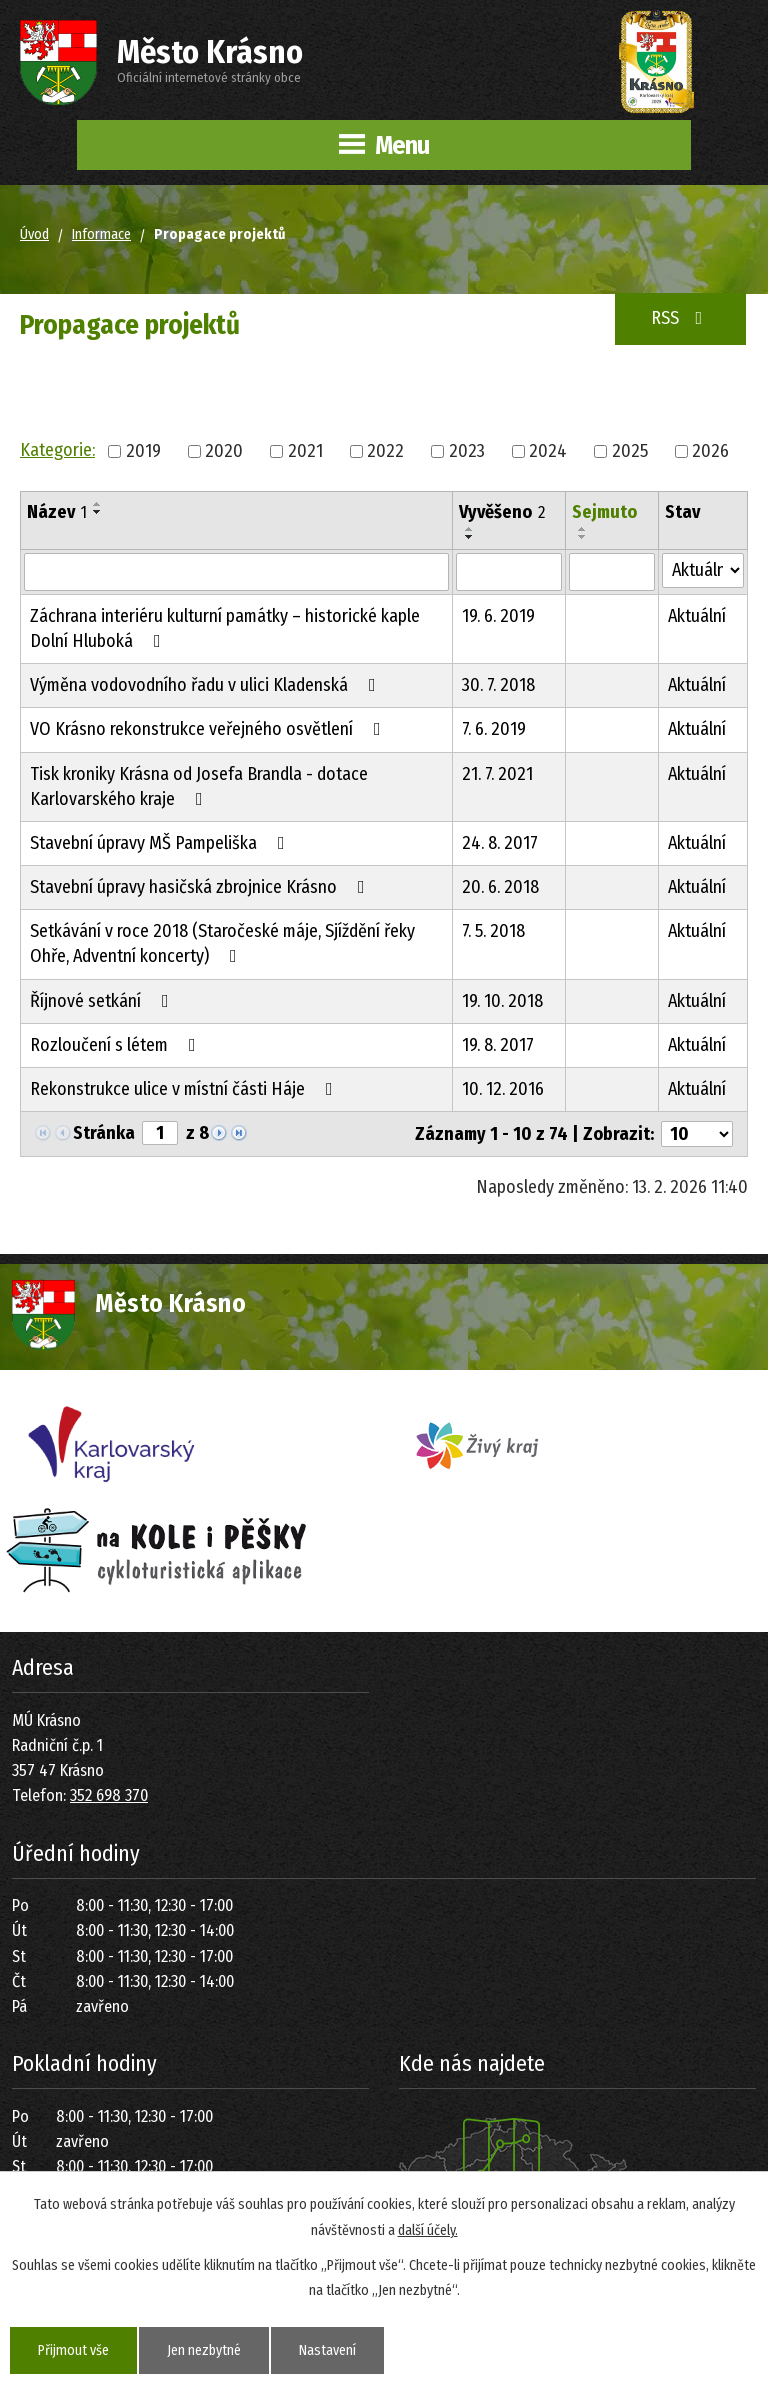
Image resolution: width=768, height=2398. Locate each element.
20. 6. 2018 (500, 887)
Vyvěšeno (502, 512)
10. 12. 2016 (503, 1089)
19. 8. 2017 (498, 1045)
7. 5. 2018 (493, 931)
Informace (101, 234)
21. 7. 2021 (497, 774)
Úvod (34, 234)
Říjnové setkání (103, 1001)
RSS (681, 318)
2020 (224, 450)
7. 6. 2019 (494, 729)
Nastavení (327, 2350)
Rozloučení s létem (117, 1045)
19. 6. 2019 (498, 616)
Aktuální (697, 616)
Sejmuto (604, 512)
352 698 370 (109, 1795)
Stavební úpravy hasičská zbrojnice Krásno (201, 887)
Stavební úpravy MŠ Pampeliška (161, 843)
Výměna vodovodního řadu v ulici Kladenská (207, 685)
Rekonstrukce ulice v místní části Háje (185, 1089)
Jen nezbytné (204, 2350)
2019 (143, 450)
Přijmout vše (73, 2350)
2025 (630, 450)
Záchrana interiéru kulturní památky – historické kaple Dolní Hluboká (225, 628)
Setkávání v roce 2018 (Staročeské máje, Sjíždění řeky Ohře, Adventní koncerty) (222, 943)
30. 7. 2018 (498, 685)
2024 (548, 450)
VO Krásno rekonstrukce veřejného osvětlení (209, 729)
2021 (305, 450)
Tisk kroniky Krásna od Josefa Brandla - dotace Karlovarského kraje (199, 786)
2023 (467, 450)
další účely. (428, 2229)
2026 (710, 450)
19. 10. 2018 (502, 1001)
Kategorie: (57, 450)
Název (57, 512)
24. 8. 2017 (500, 843)
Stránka (104, 1133)
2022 (385, 450)
